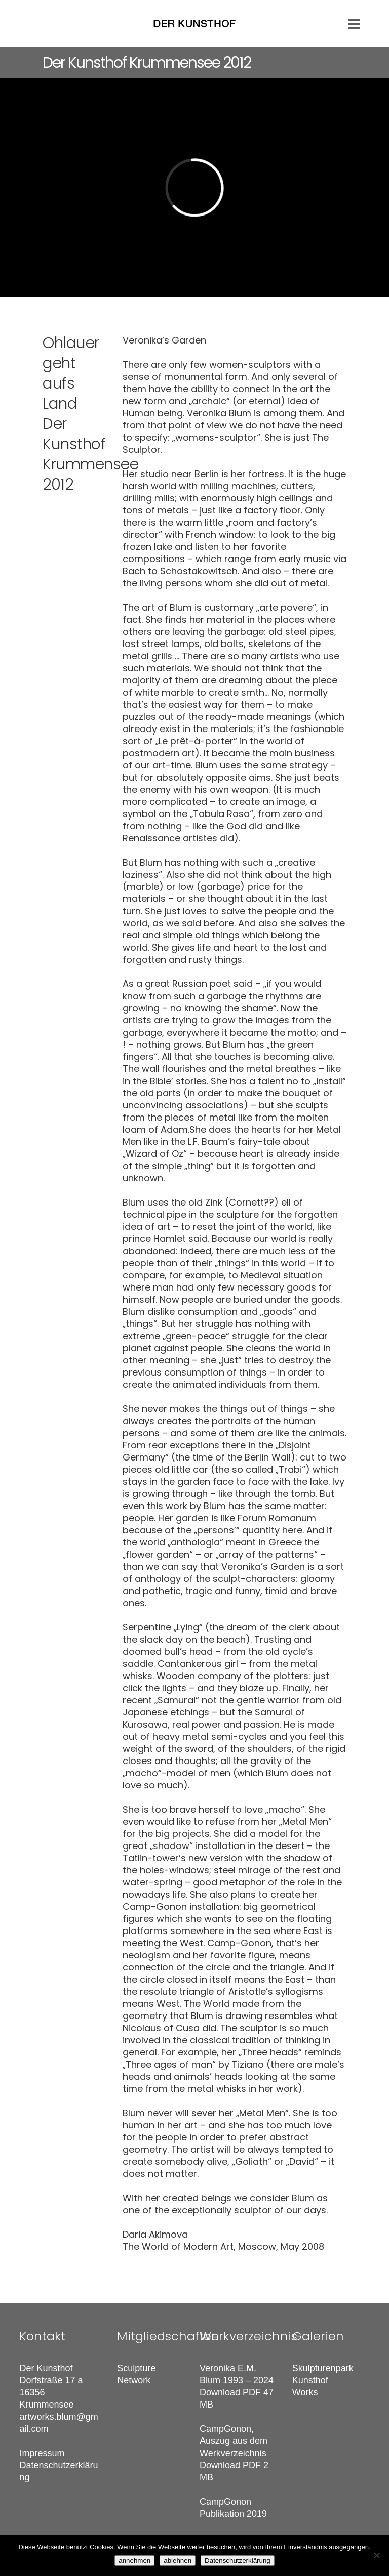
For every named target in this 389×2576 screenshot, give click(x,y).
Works (305, 2392)
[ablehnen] (376, 2555)
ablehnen (177, 2560)
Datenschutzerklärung (237, 2560)
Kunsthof (310, 2380)
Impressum (41, 2453)
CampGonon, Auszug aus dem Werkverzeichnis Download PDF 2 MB (234, 2453)
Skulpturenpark (323, 2368)
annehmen (134, 2560)
